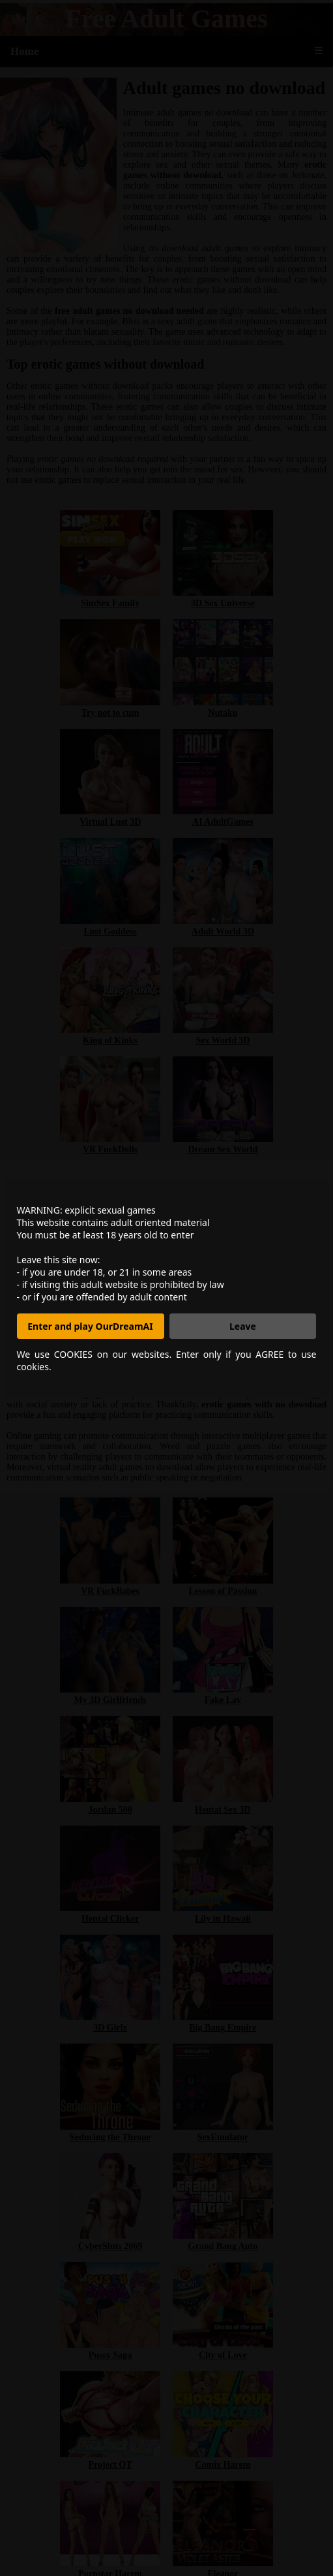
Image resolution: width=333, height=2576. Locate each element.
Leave (242, 1326)
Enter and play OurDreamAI (89, 1326)
